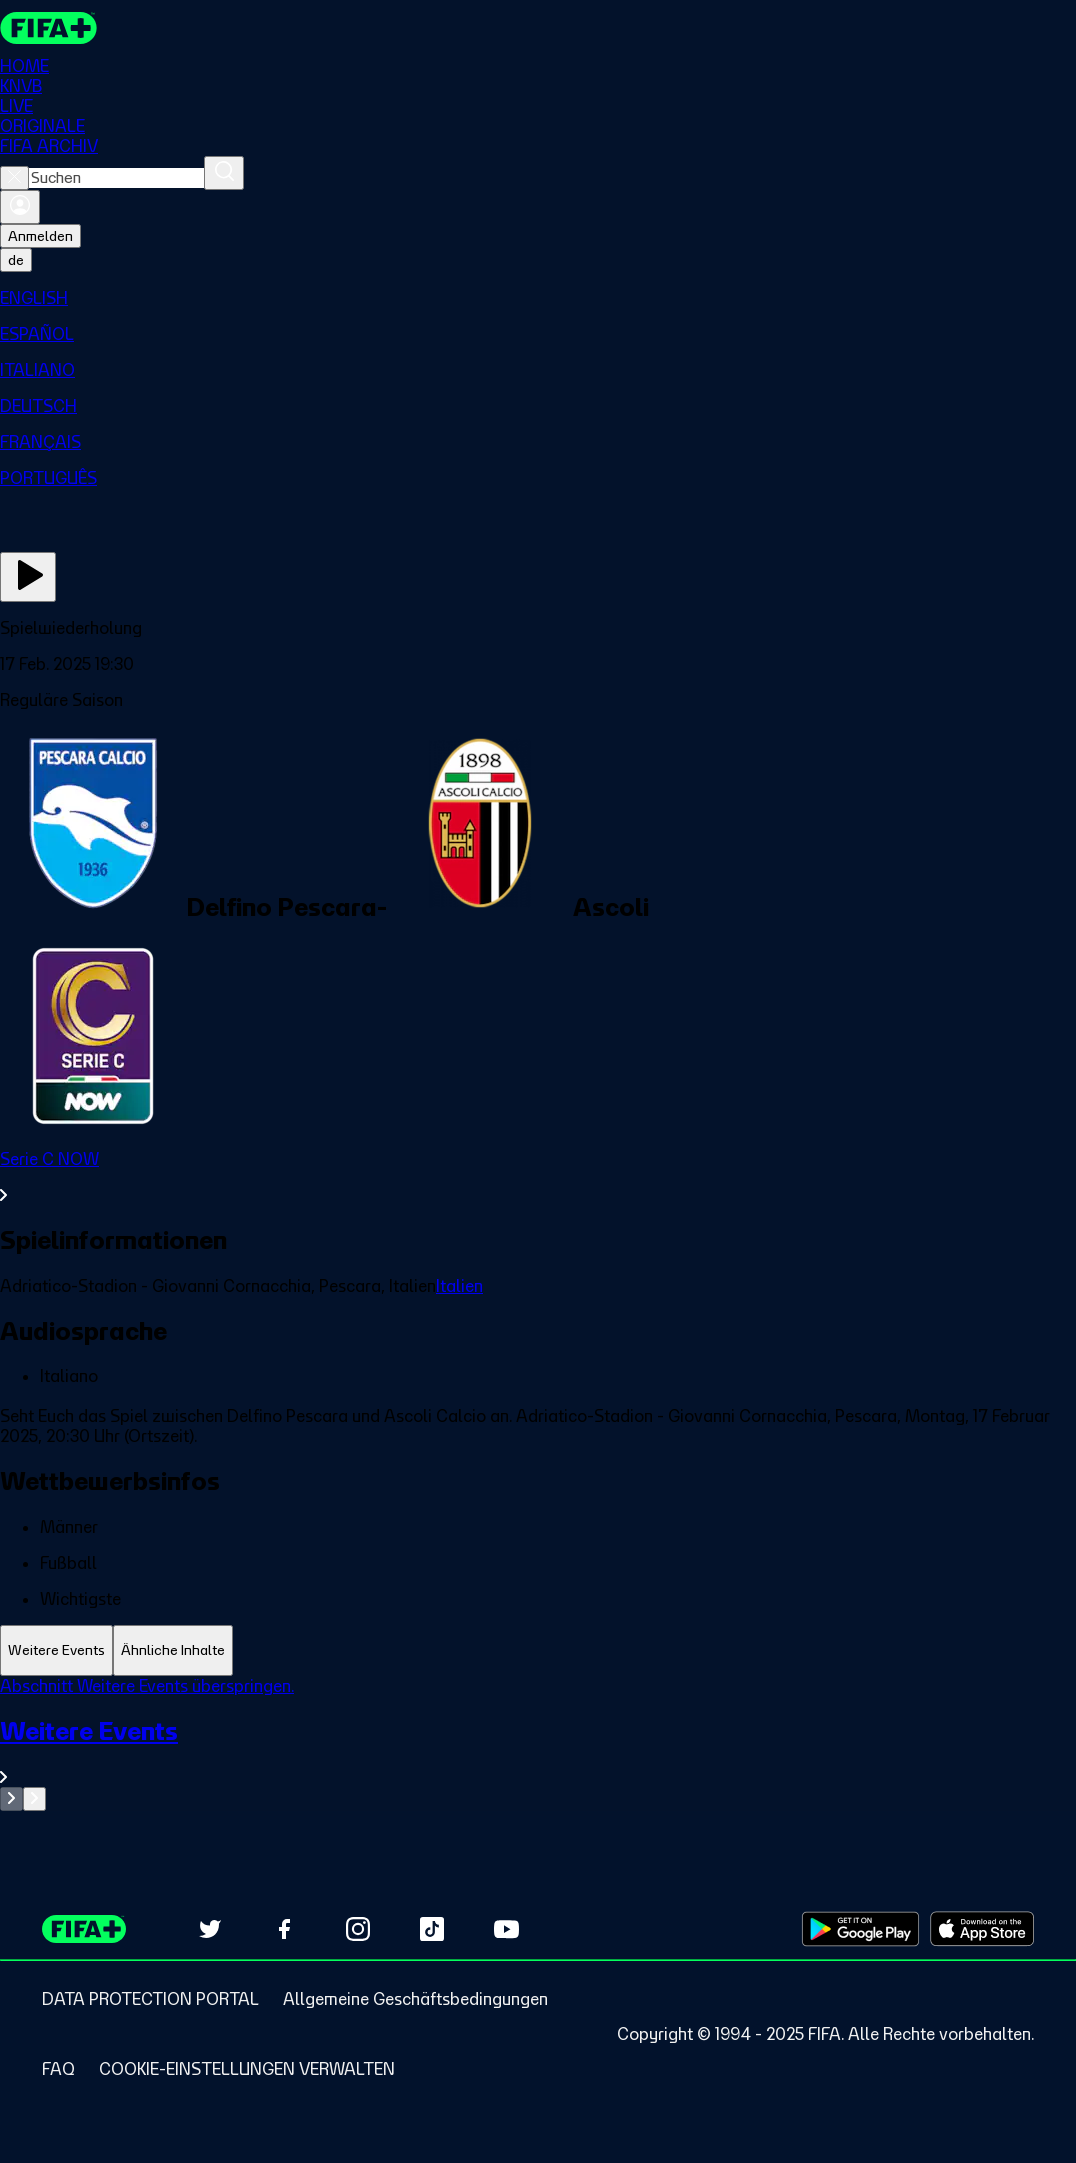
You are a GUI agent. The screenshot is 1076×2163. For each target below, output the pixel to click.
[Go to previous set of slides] (11, 1799)
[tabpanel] (538, 1743)
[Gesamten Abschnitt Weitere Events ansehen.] (538, 1751)
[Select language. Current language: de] (16, 260)
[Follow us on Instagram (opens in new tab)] (358, 1929)
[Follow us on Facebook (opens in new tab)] (284, 1929)
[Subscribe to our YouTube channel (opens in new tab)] (506, 1929)
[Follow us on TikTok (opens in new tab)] (432, 1929)
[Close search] (14, 178)
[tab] (56, 1650)
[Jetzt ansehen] (28, 577)
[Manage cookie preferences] (247, 2069)
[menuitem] (538, 298)
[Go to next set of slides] (34, 1799)
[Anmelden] (20, 207)
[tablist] (538, 1650)
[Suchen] (224, 173)
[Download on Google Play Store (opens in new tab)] (860, 1929)
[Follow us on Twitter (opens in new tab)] (210, 1929)
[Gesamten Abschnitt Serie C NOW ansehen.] (538, 1177)
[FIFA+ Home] (48, 28)
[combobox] (116, 178)
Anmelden (40, 236)
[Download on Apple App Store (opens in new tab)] (982, 1929)
